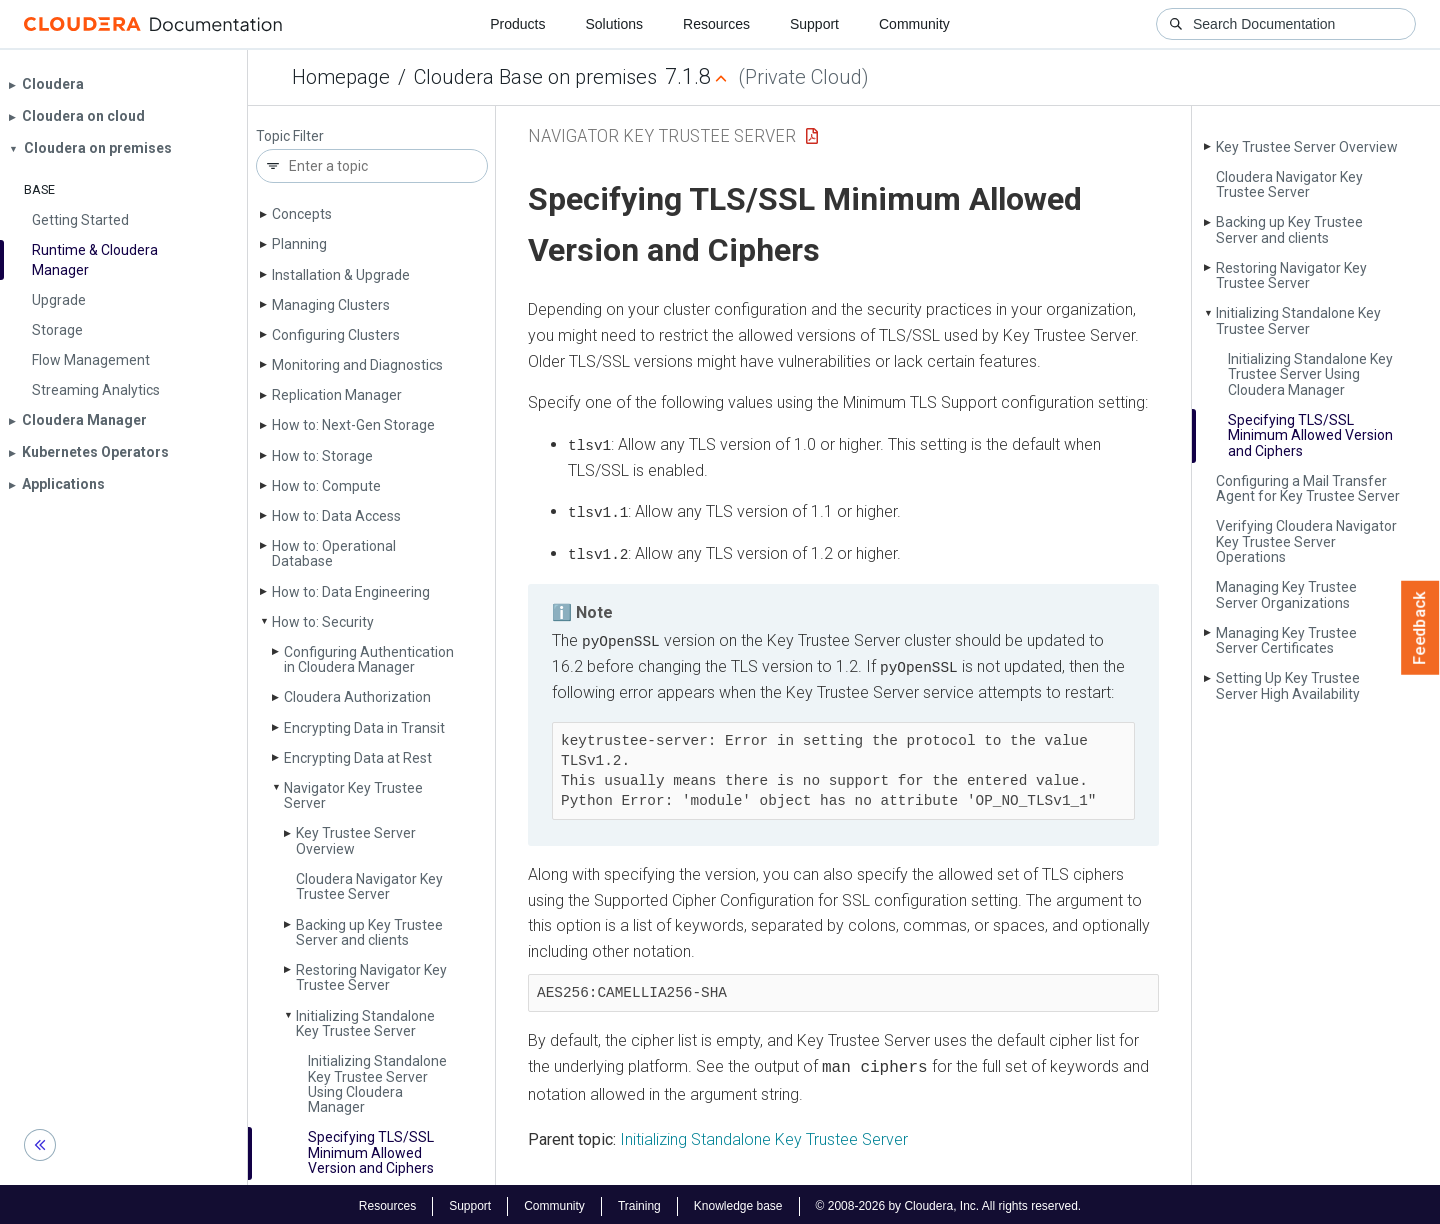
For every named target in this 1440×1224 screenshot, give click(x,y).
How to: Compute (326, 486)
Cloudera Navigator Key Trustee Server (369, 886)
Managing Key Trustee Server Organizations (1286, 594)
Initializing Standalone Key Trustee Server (365, 1023)
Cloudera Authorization (357, 697)
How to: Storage (322, 456)
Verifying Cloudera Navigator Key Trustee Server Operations (1306, 541)
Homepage (341, 77)
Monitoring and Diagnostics (357, 365)
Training (639, 1202)
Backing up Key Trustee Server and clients (369, 932)
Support (814, 24)
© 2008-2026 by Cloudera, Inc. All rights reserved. (949, 1202)
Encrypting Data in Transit (364, 728)
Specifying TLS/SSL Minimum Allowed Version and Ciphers (371, 1152)
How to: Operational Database (334, 553)
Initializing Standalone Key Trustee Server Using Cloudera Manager (377, 1084)
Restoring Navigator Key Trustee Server (371, 977)
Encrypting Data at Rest (358, 758)
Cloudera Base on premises (535, 77)
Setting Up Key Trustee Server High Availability (1288, 685)
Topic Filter (290, 136)
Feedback (1420, 628)
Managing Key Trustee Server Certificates (1286, 640)
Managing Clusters (331, 305)
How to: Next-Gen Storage (353, 425)
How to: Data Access (336, 516)
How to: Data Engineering (351, 592)
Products (517, 24)
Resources (716, 24)
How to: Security (323, 622)
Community (914, 24)
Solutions (614, 24)
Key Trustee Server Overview (356, 840)
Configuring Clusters (336, 335)
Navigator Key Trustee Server (353, 795)
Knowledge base (738, 1202)
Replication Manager (337, 395)
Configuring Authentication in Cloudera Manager (369, 659)
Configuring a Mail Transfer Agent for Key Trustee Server (1308, 488)
